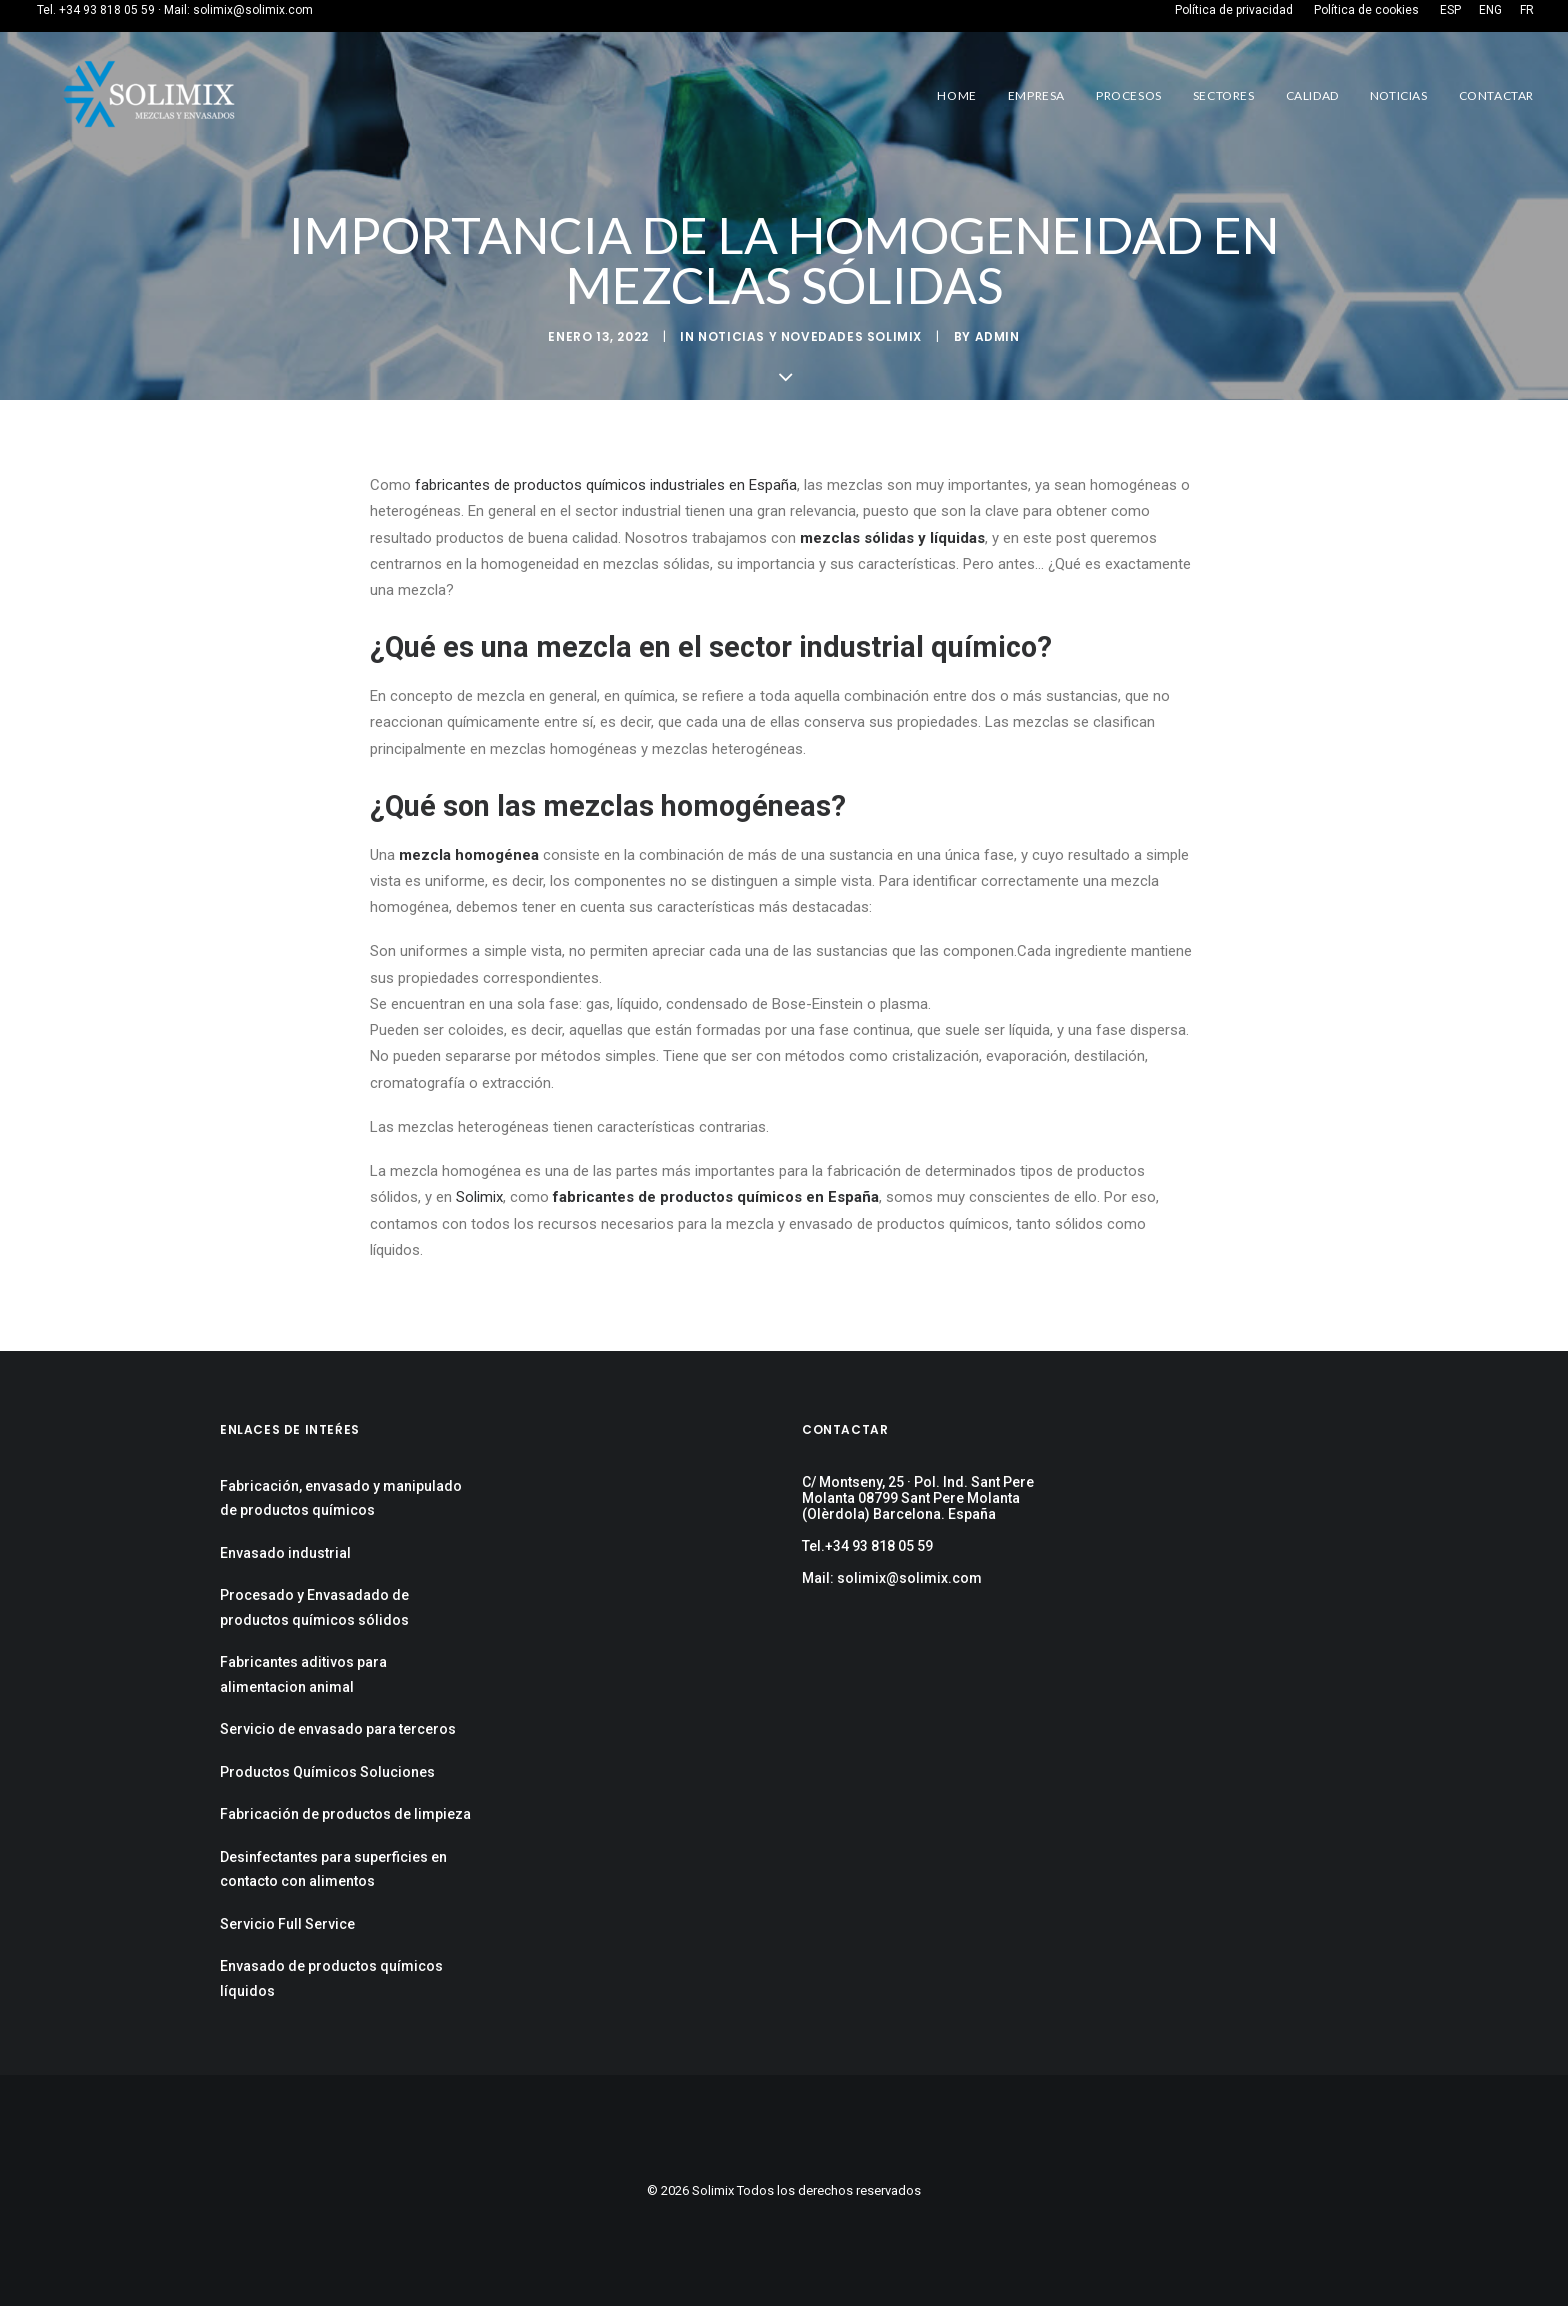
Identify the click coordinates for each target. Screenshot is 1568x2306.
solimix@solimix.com (253, 10)
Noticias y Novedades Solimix (810, 336)
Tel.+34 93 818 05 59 (867, 1546)
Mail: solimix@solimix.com (892, 1578)
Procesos (1129, 95)
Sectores (1224, 95)
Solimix (479, 1197)
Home (956, 95)
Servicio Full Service (287, 1924)
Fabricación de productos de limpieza (345, 1814)
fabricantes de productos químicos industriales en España (606, 485)
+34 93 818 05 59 (107, 10)
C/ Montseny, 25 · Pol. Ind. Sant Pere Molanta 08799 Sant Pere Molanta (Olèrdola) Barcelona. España (918, 1498)
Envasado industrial (285, 1553)
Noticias (1399, 95)
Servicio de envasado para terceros (338, 1729)
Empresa (1036, 95)
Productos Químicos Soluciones (327, 1772)
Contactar (1496, 95)
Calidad (1312, 95)
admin (997, 336)
